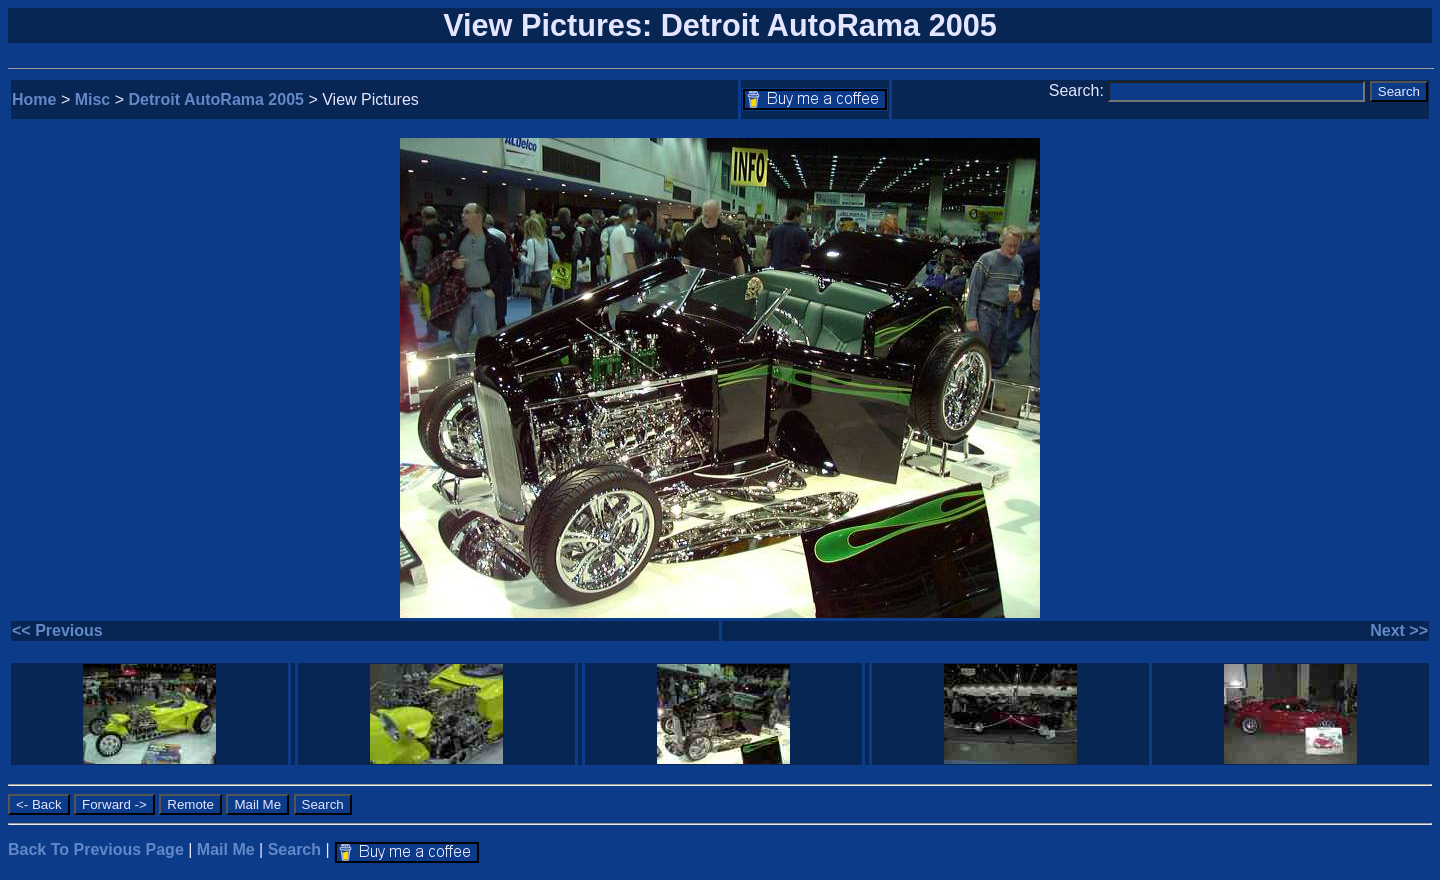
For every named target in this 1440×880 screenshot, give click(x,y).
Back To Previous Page (96, 849)
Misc (93, 99)
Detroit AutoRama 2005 (216, 99)
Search (294, 849)
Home (34, 99)
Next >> (1399, 630)
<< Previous (57, 630)
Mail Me (226, 849)
